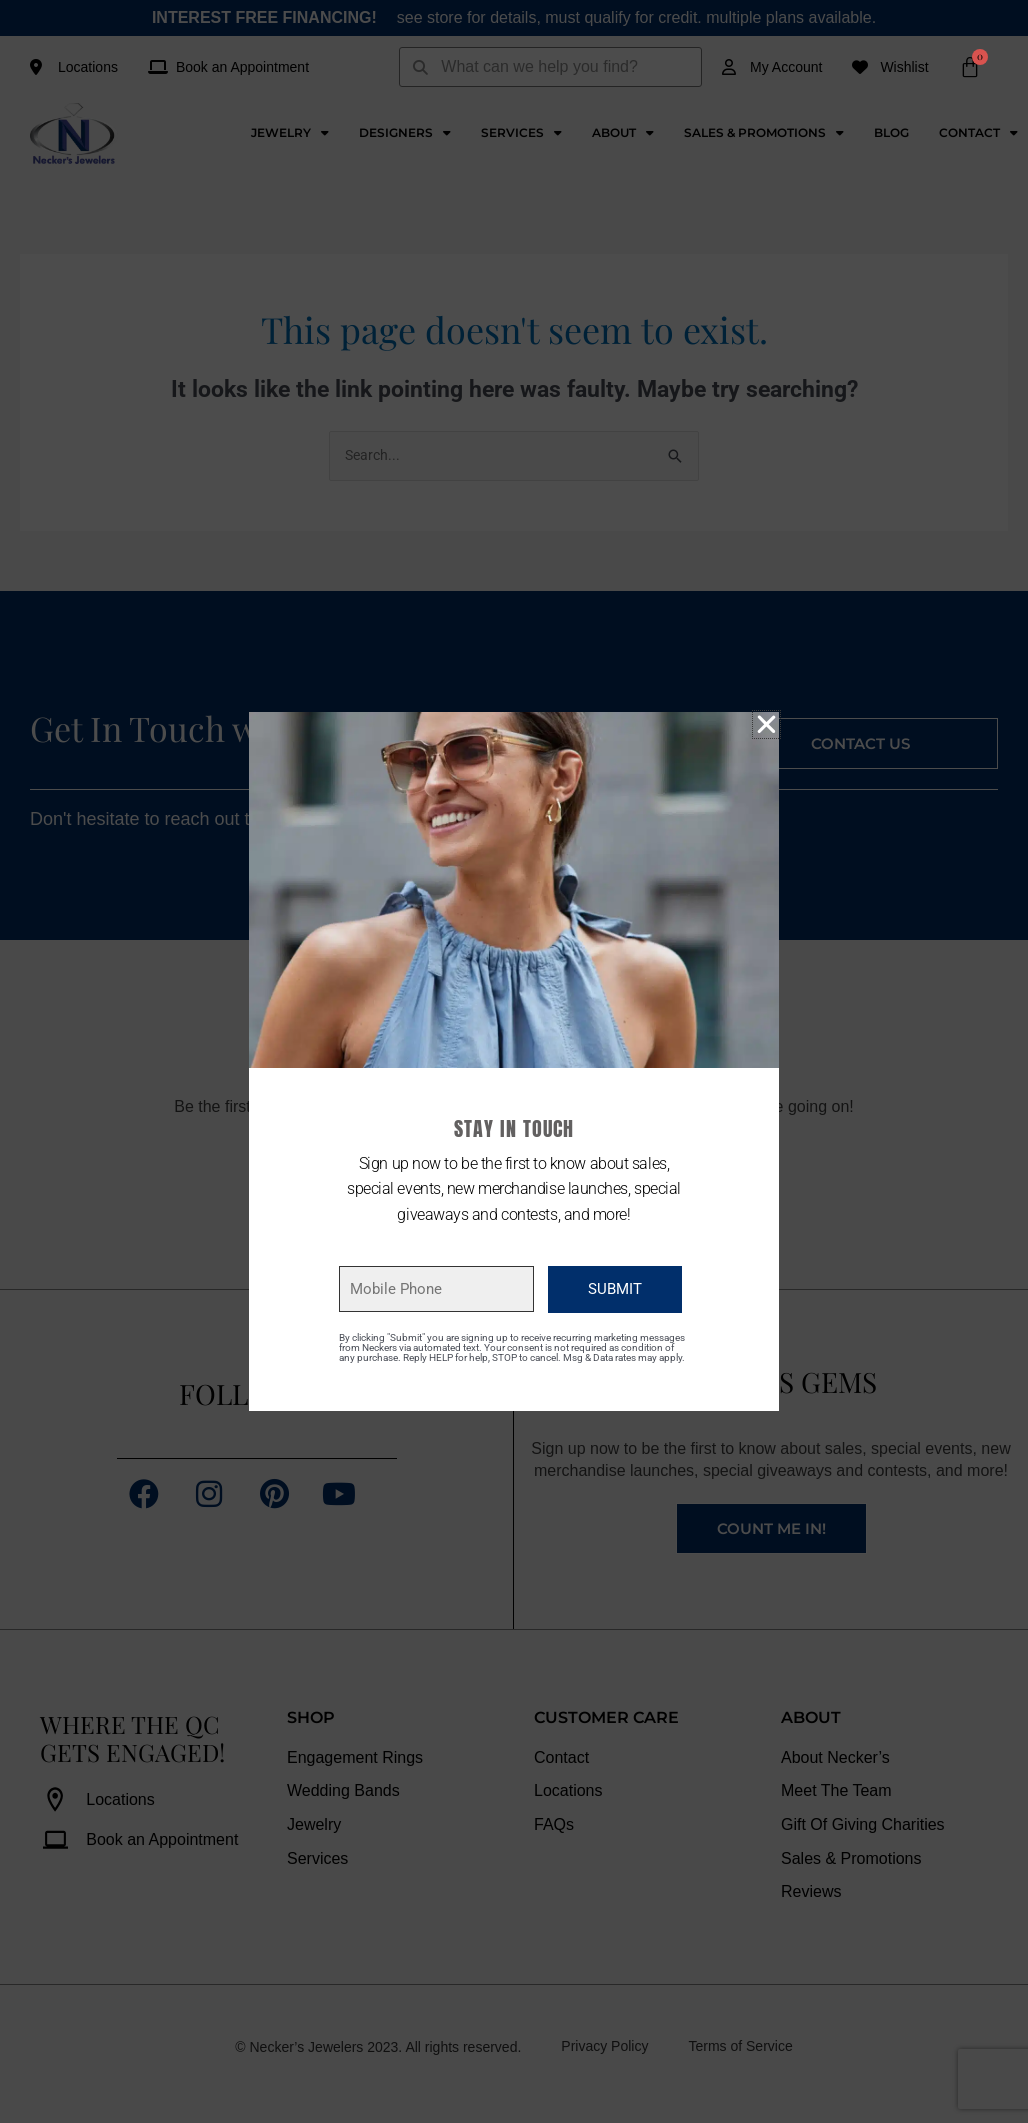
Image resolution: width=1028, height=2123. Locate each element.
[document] (514, 1061)
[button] (766, 724)
